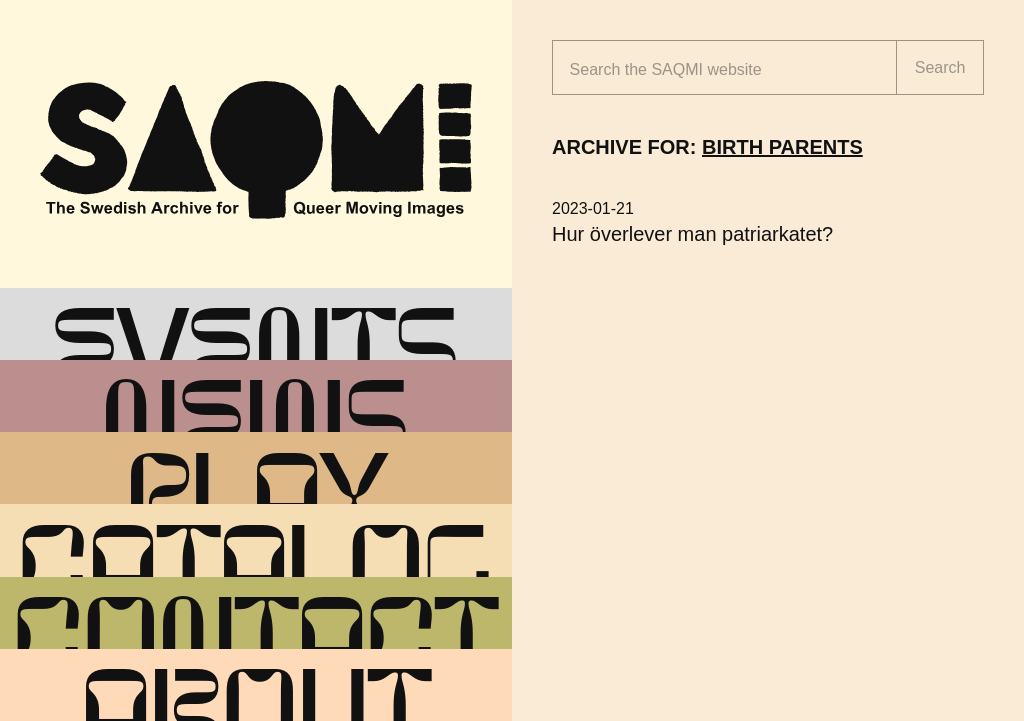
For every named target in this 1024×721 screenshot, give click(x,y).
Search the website (666, 69)
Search (940, 67)
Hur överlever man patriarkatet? (692, 234)
